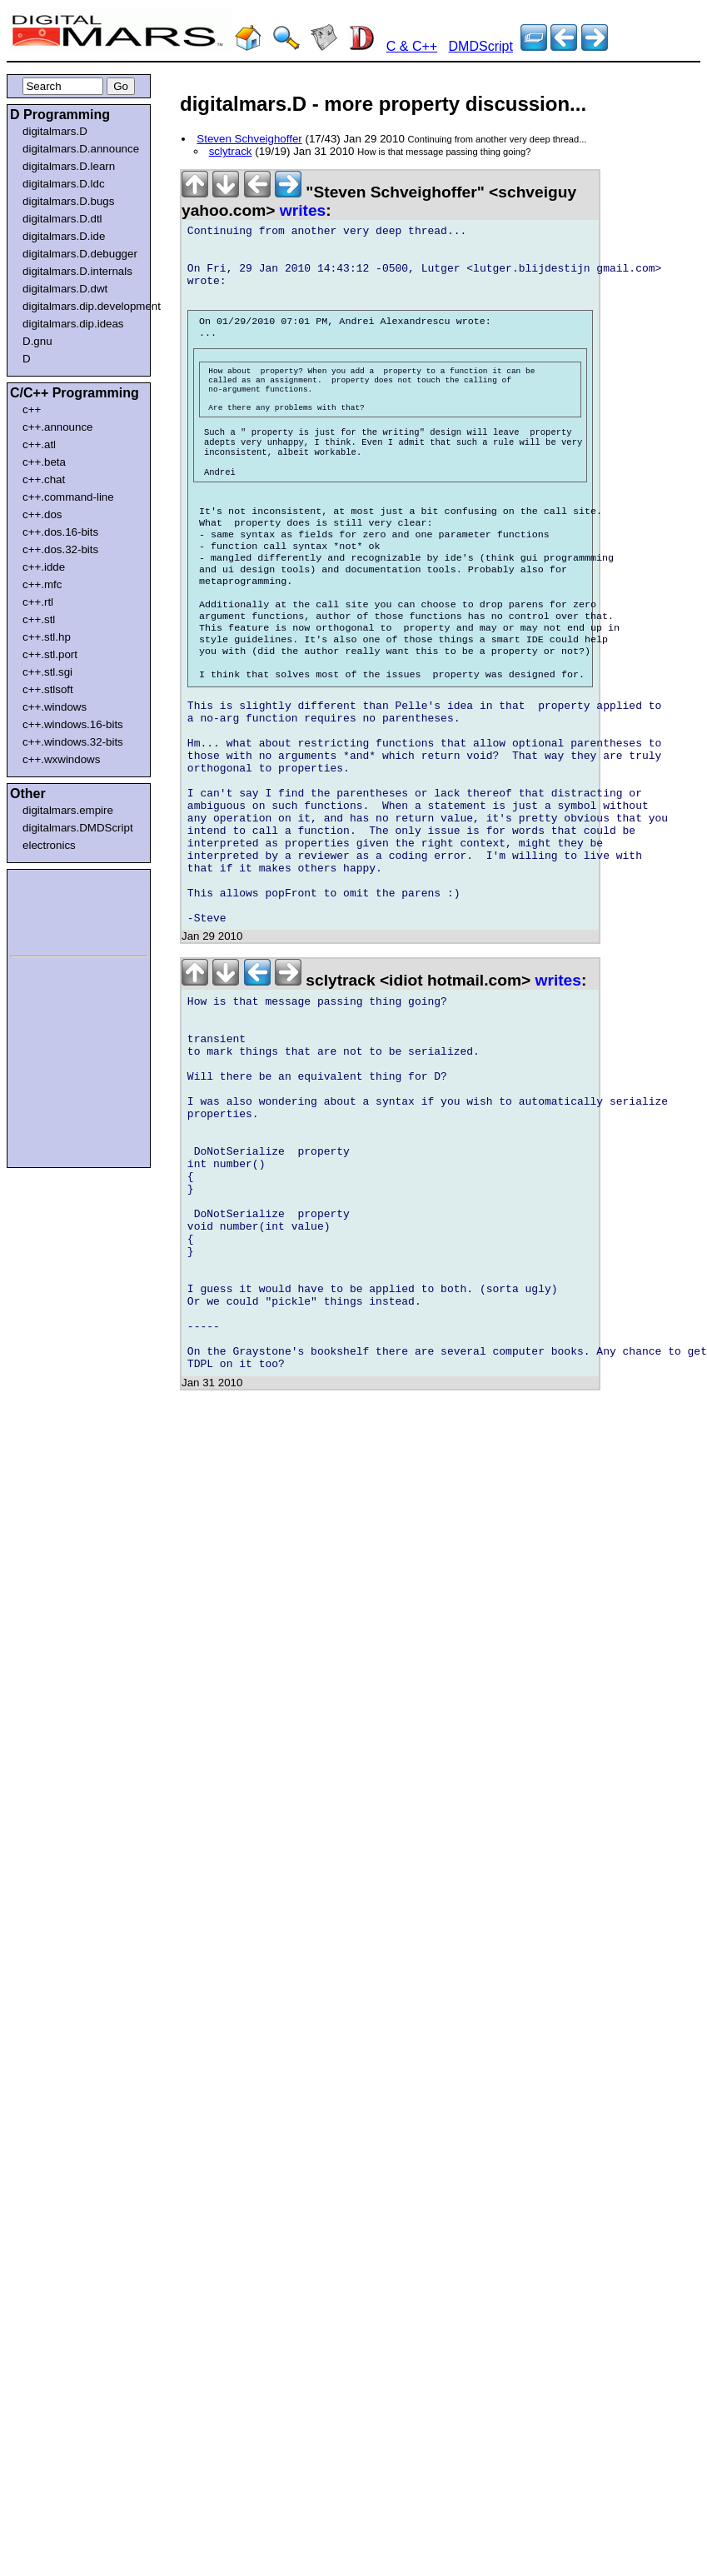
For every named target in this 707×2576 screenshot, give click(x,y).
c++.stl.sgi (47, 672)
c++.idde (43, 567)
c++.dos (42, 514)
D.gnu (37, 341)
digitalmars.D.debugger (79, 253)
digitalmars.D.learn (68, 166)
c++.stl (38, 619)
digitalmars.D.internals (77, 271)
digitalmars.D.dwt (64, 288)
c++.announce (57, 427)
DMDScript (481, 46)
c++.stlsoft (47, 689)
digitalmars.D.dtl (62, 218)
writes (303, 210)
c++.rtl (37, 602)
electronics (49, 845)
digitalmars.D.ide (63, 236)
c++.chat (43, 479)
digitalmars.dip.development (82, 306)
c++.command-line (68, 497)
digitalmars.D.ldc (63, 183)
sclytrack (230, 151)
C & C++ (411, 46)
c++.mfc (42, 584)
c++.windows (54, 707)
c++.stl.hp (46, 637)
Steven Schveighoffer (249, 138)
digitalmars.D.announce (80, 148)
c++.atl (39, 444)
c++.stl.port (49, 654)
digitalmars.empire (67, 810)
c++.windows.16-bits (72, 724)
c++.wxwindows (61, 759)
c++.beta (44, 462)
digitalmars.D (54, 131)
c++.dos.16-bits (60, 532)
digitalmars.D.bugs (68, 201)
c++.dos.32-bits (60, 549)
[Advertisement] (60, 909)
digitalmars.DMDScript (77, 827)
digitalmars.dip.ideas (73, 323)
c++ (31, 409)
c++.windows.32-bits (72, 742)
